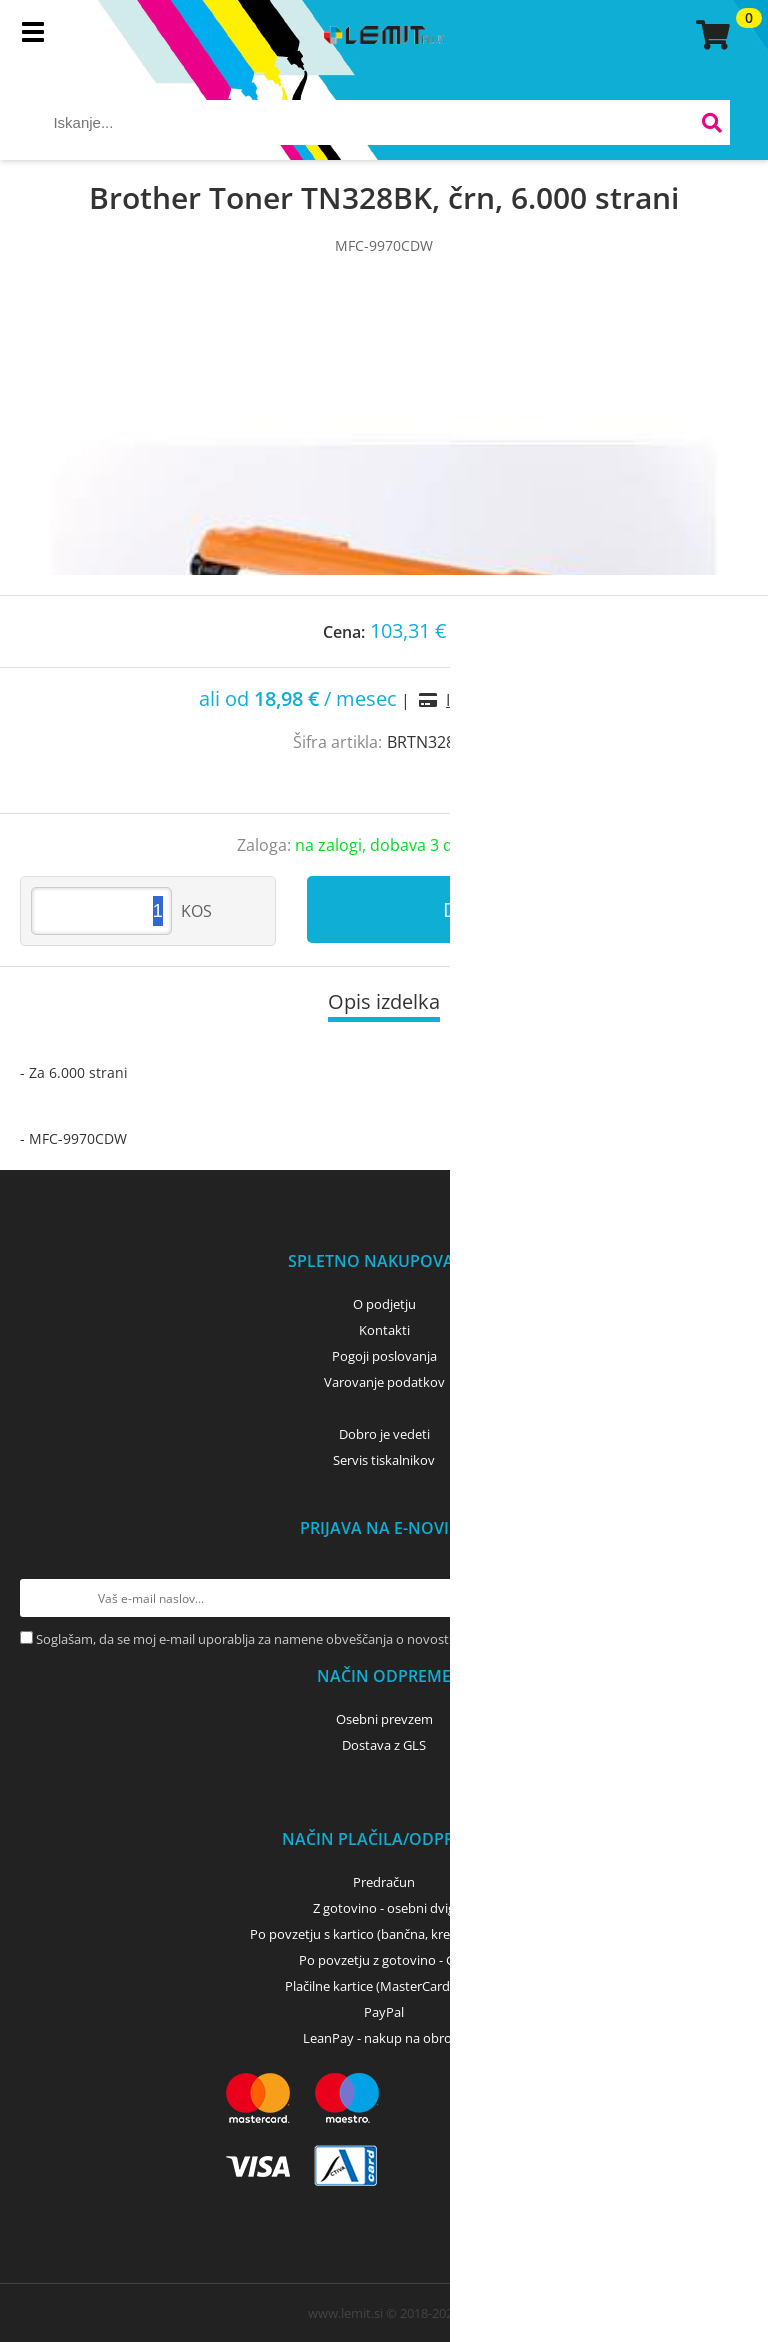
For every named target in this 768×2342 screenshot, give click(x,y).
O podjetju (384, 1304)
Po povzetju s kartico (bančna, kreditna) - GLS (384, 1934)
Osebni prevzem (384, 1719)
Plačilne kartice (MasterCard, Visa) (384, 1986)
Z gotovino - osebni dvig (384, 1908)
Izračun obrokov (507, 700)
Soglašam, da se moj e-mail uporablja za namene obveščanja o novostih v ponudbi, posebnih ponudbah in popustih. (381, 1639)
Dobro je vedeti (384, 1434)
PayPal (384, 2012)
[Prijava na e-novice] (729, 1598)
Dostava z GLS (384, 1745)
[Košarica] (710, 35)
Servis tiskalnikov (384, 1460)
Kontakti (384, 1330)
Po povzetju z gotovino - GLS (384, 1960)
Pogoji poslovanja (384, 1356)
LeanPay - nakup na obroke (384, 2038)
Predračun (384, 1882)
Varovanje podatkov (384, 1382)
